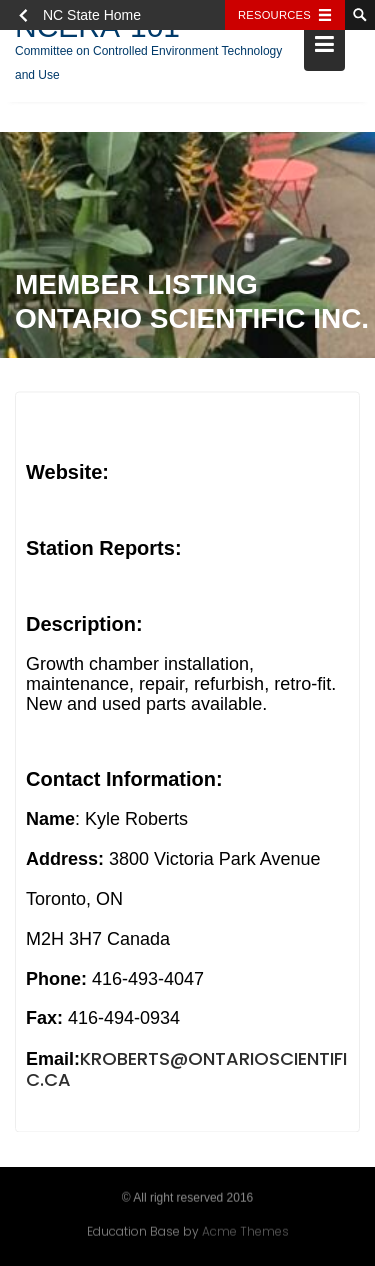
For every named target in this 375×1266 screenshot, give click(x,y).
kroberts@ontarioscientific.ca (186, 1072)
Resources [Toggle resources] (274, 15)
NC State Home (92, 15)
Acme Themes (245, 1230)
